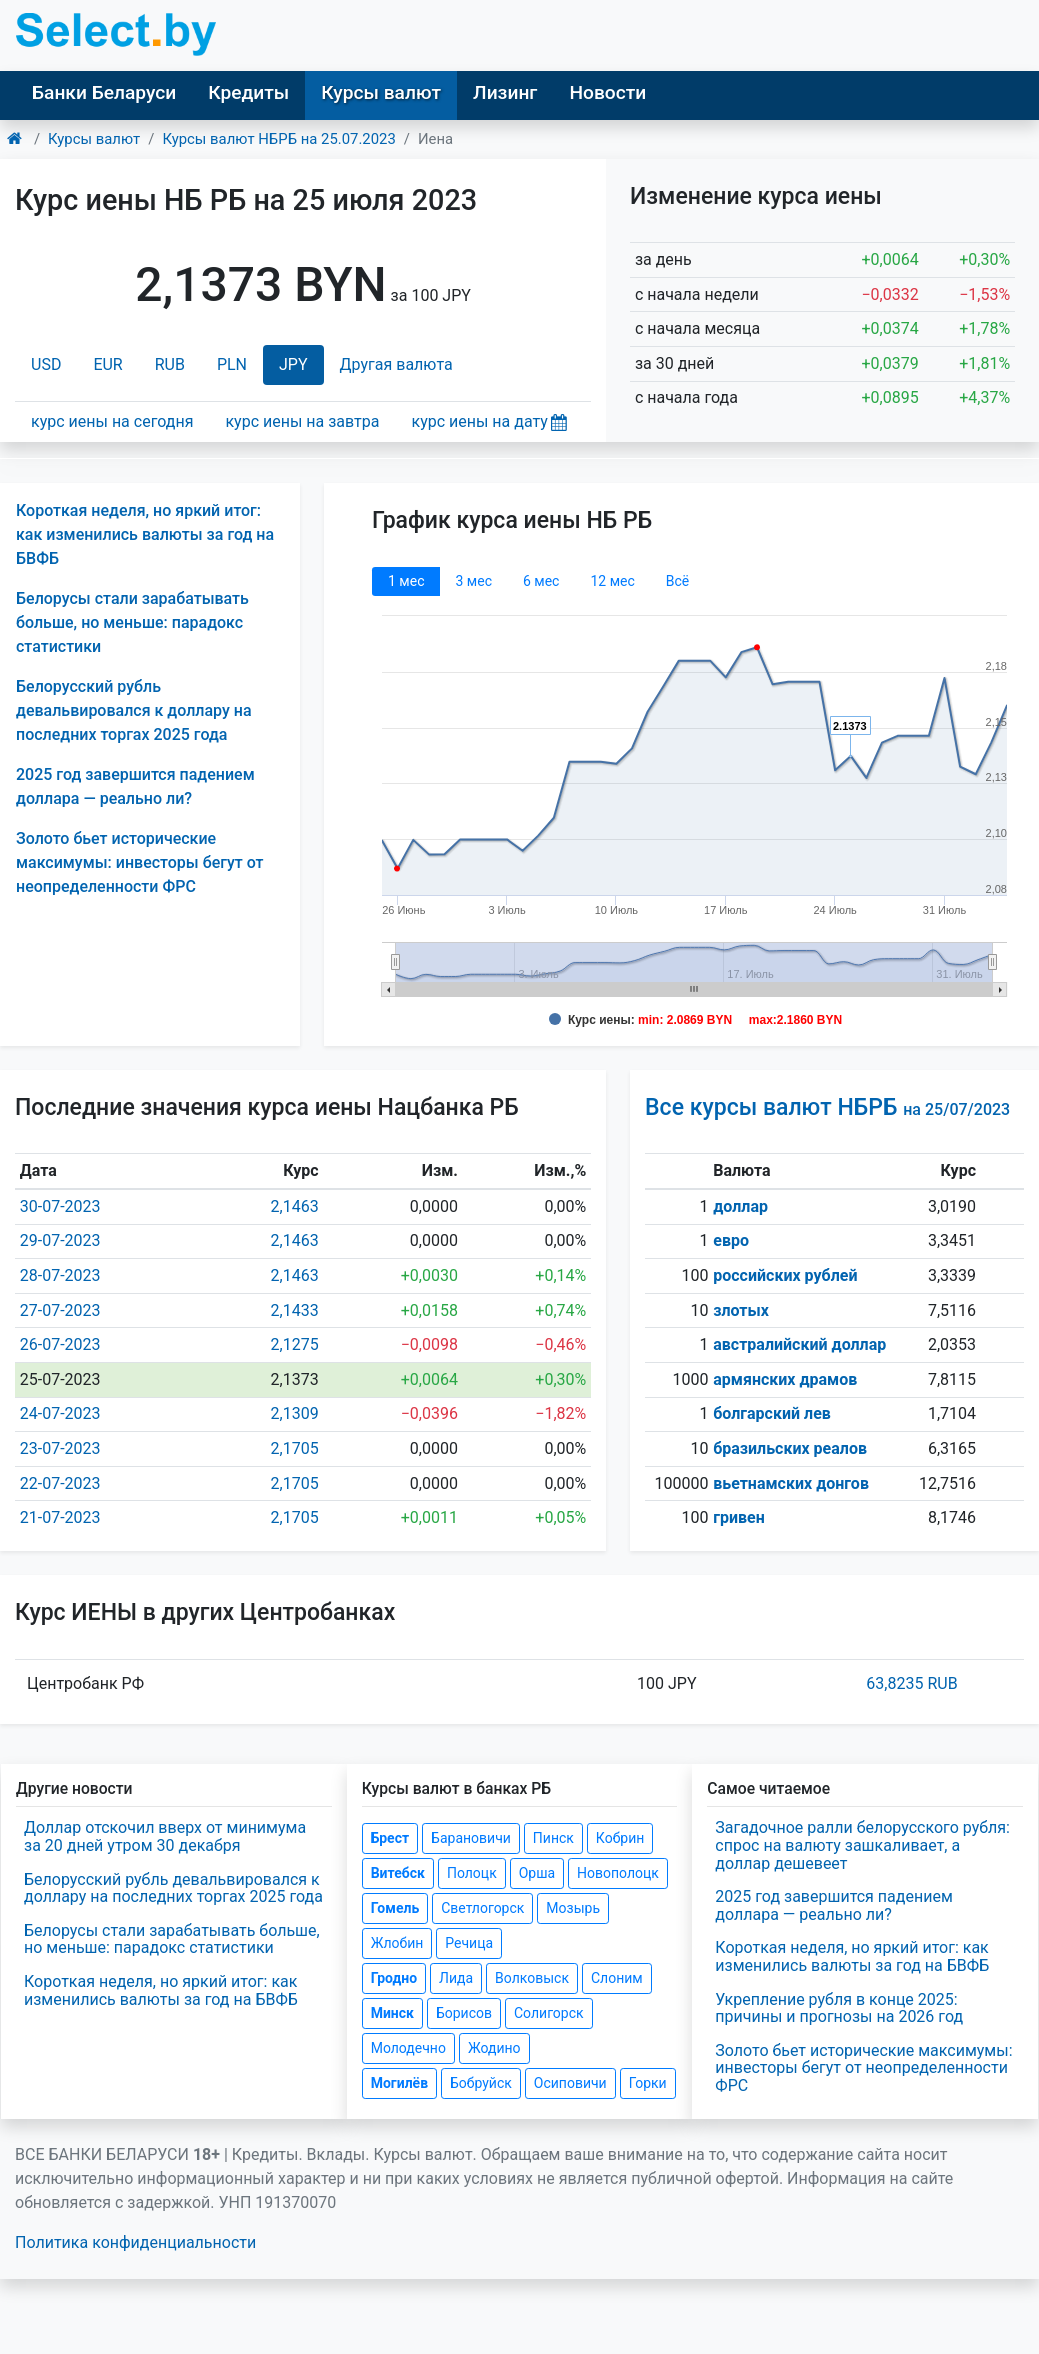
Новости (607, 92)
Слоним (617, 1978)
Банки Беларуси (104, 92)
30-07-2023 (60, 1206)
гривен (739, 1517)
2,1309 (295, 1413)
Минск (392, 2013)
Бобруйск (481, 2083)
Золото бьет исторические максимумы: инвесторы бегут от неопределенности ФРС (140, 862)
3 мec (473, 581)
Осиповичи (570, 2083)
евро (731, 1240)
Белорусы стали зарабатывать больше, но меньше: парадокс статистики (132, 622)
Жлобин (397, 1943)
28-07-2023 (60, 1275)
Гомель (395, 1908)
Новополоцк (618, 1873)
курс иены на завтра (302, 421)
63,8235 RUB (911, 1683)
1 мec (406, 581)
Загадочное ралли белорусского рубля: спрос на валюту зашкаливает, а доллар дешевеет (862, 1845)
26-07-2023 (60, 1344)
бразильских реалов (790, 1448)
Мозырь (573, 1908)
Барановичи (471, 1838)
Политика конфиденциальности (135, 2242)
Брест (390, 1838)
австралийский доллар (799, 1344)
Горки (648, 2083)
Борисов (464, 2013)
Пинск (553, 1838)
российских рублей (785, 1275)
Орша (537, 1873)
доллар (740, 1206)
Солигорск (549, 2013)
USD (46, 364)
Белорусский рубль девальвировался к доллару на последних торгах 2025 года (134, 710)
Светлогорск (482, 1908)
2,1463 (295, 1206)
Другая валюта (396, 364)
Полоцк (472, 1873)
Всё (677, 581)
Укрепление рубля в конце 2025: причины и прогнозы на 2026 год (839, 2008)
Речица (469, 1943)
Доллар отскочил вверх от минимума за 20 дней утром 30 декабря (165, 1836)
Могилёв (399, 2083)
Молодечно (408, 2048)
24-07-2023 (60, 1413)
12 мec (612, 581)
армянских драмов (785, 1379)
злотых (741, 1310)
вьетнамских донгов (791, 1483)
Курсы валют (381, 92)
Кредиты (248, 92)
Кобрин (620, 1838)
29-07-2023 (60, 1240)
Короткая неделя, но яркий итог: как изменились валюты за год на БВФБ (145, 534)
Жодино (494, 2048)
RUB (170, 364)
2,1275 (295, 1344)
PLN (232, 364)
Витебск (398, 1873)
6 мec (541, 581)
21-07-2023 (60, 1517)
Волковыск (532, 1978)
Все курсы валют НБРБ (827, 1107)
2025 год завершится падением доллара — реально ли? (833, 1905)
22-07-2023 (60, 1483)
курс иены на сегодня (112, 421)
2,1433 (295, 1310)
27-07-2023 (60, 1310)
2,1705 (295, 1448)
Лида (456, 1978)
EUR (107, 364)
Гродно (394, 1978)
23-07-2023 (60, 1448)
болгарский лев (772, 1413)
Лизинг (505, 92)
